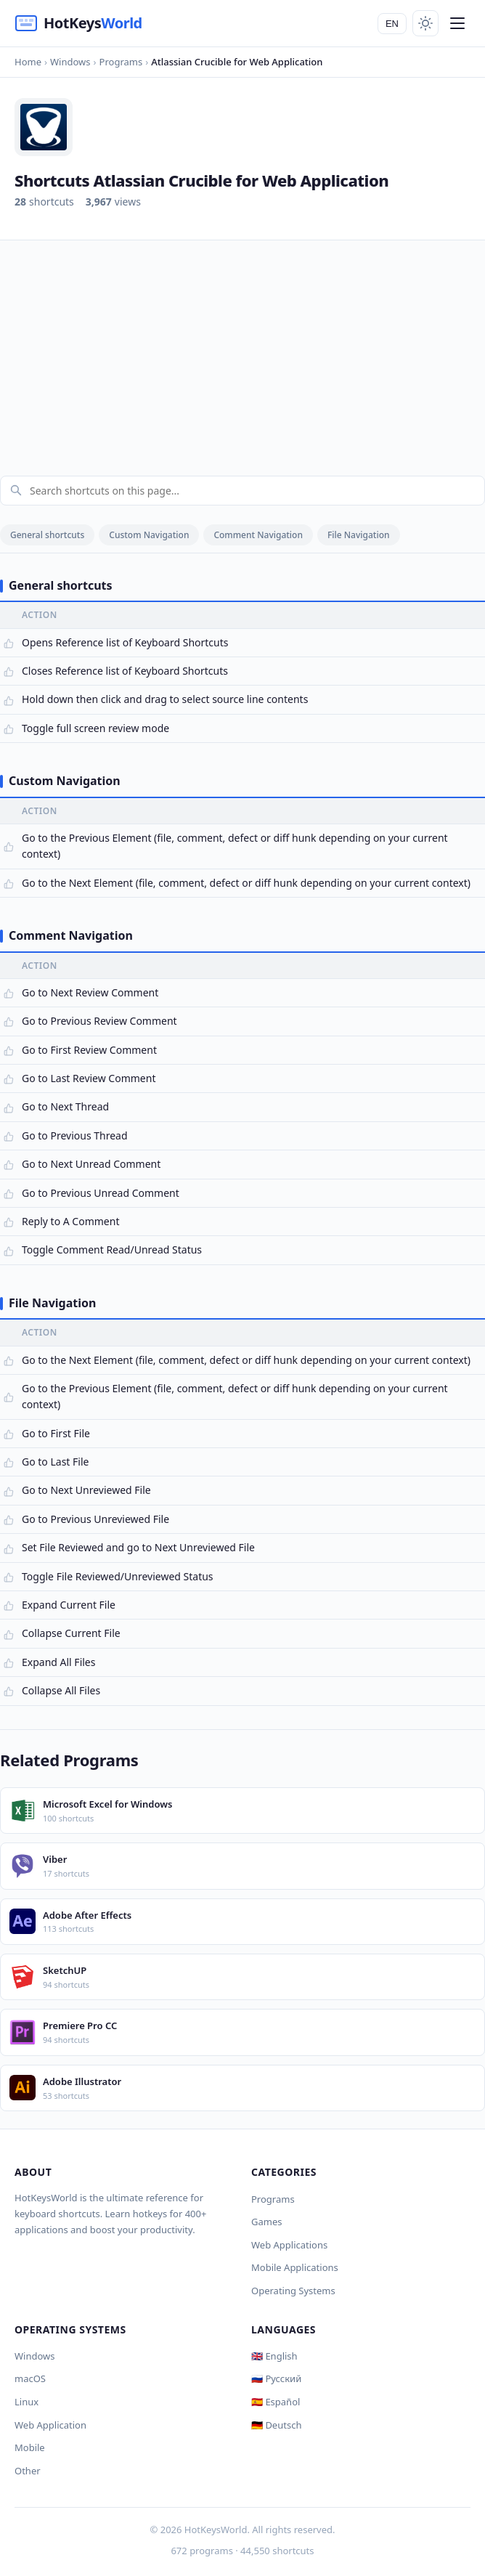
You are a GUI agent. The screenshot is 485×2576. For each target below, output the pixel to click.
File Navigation (358, 535)
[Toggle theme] (425, 23)
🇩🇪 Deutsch (276, 2424)
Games (266, 2221)
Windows (35, 2355)
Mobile (30, 2447)
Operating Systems (293, 2290)
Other (28, 2470)
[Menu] (457, 23)
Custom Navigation (149, 535)
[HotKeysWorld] (78, 23)
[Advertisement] (242, 349)
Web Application (50, 2424)
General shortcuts (47, 535)
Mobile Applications (294, 2267)
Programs (273, 2199)
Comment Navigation (258, 535)
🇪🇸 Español (275, 2401)
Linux (26, 2401)
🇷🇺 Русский (276, 2378)
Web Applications (289, 2244)
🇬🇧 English (274, 2355)
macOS (30, 2378)
